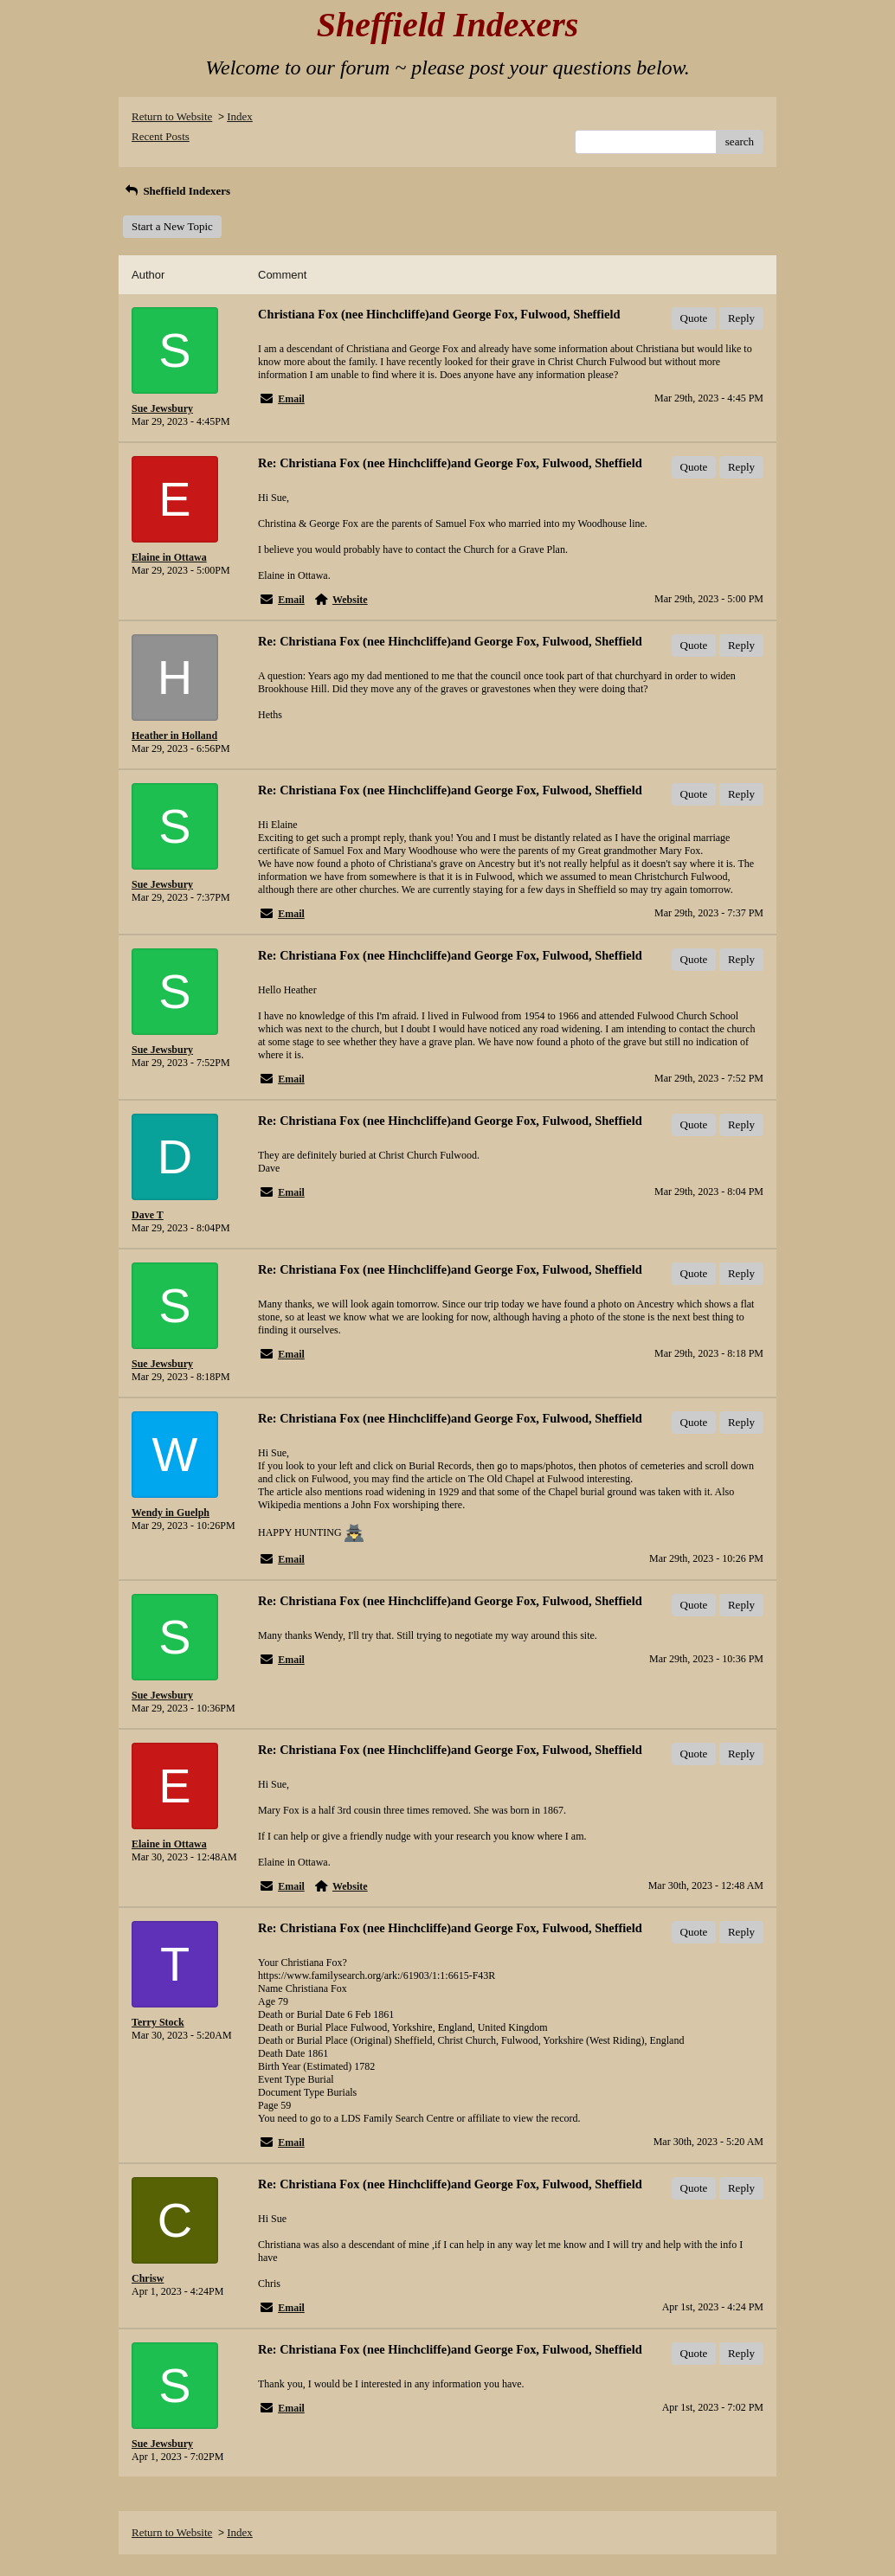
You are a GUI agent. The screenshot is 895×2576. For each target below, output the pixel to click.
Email (291, 399)
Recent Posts (161, 136)
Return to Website (172, 116)
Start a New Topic (172, 226)
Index (240, 116)
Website (350, 600)
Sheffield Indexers (176, 190)
